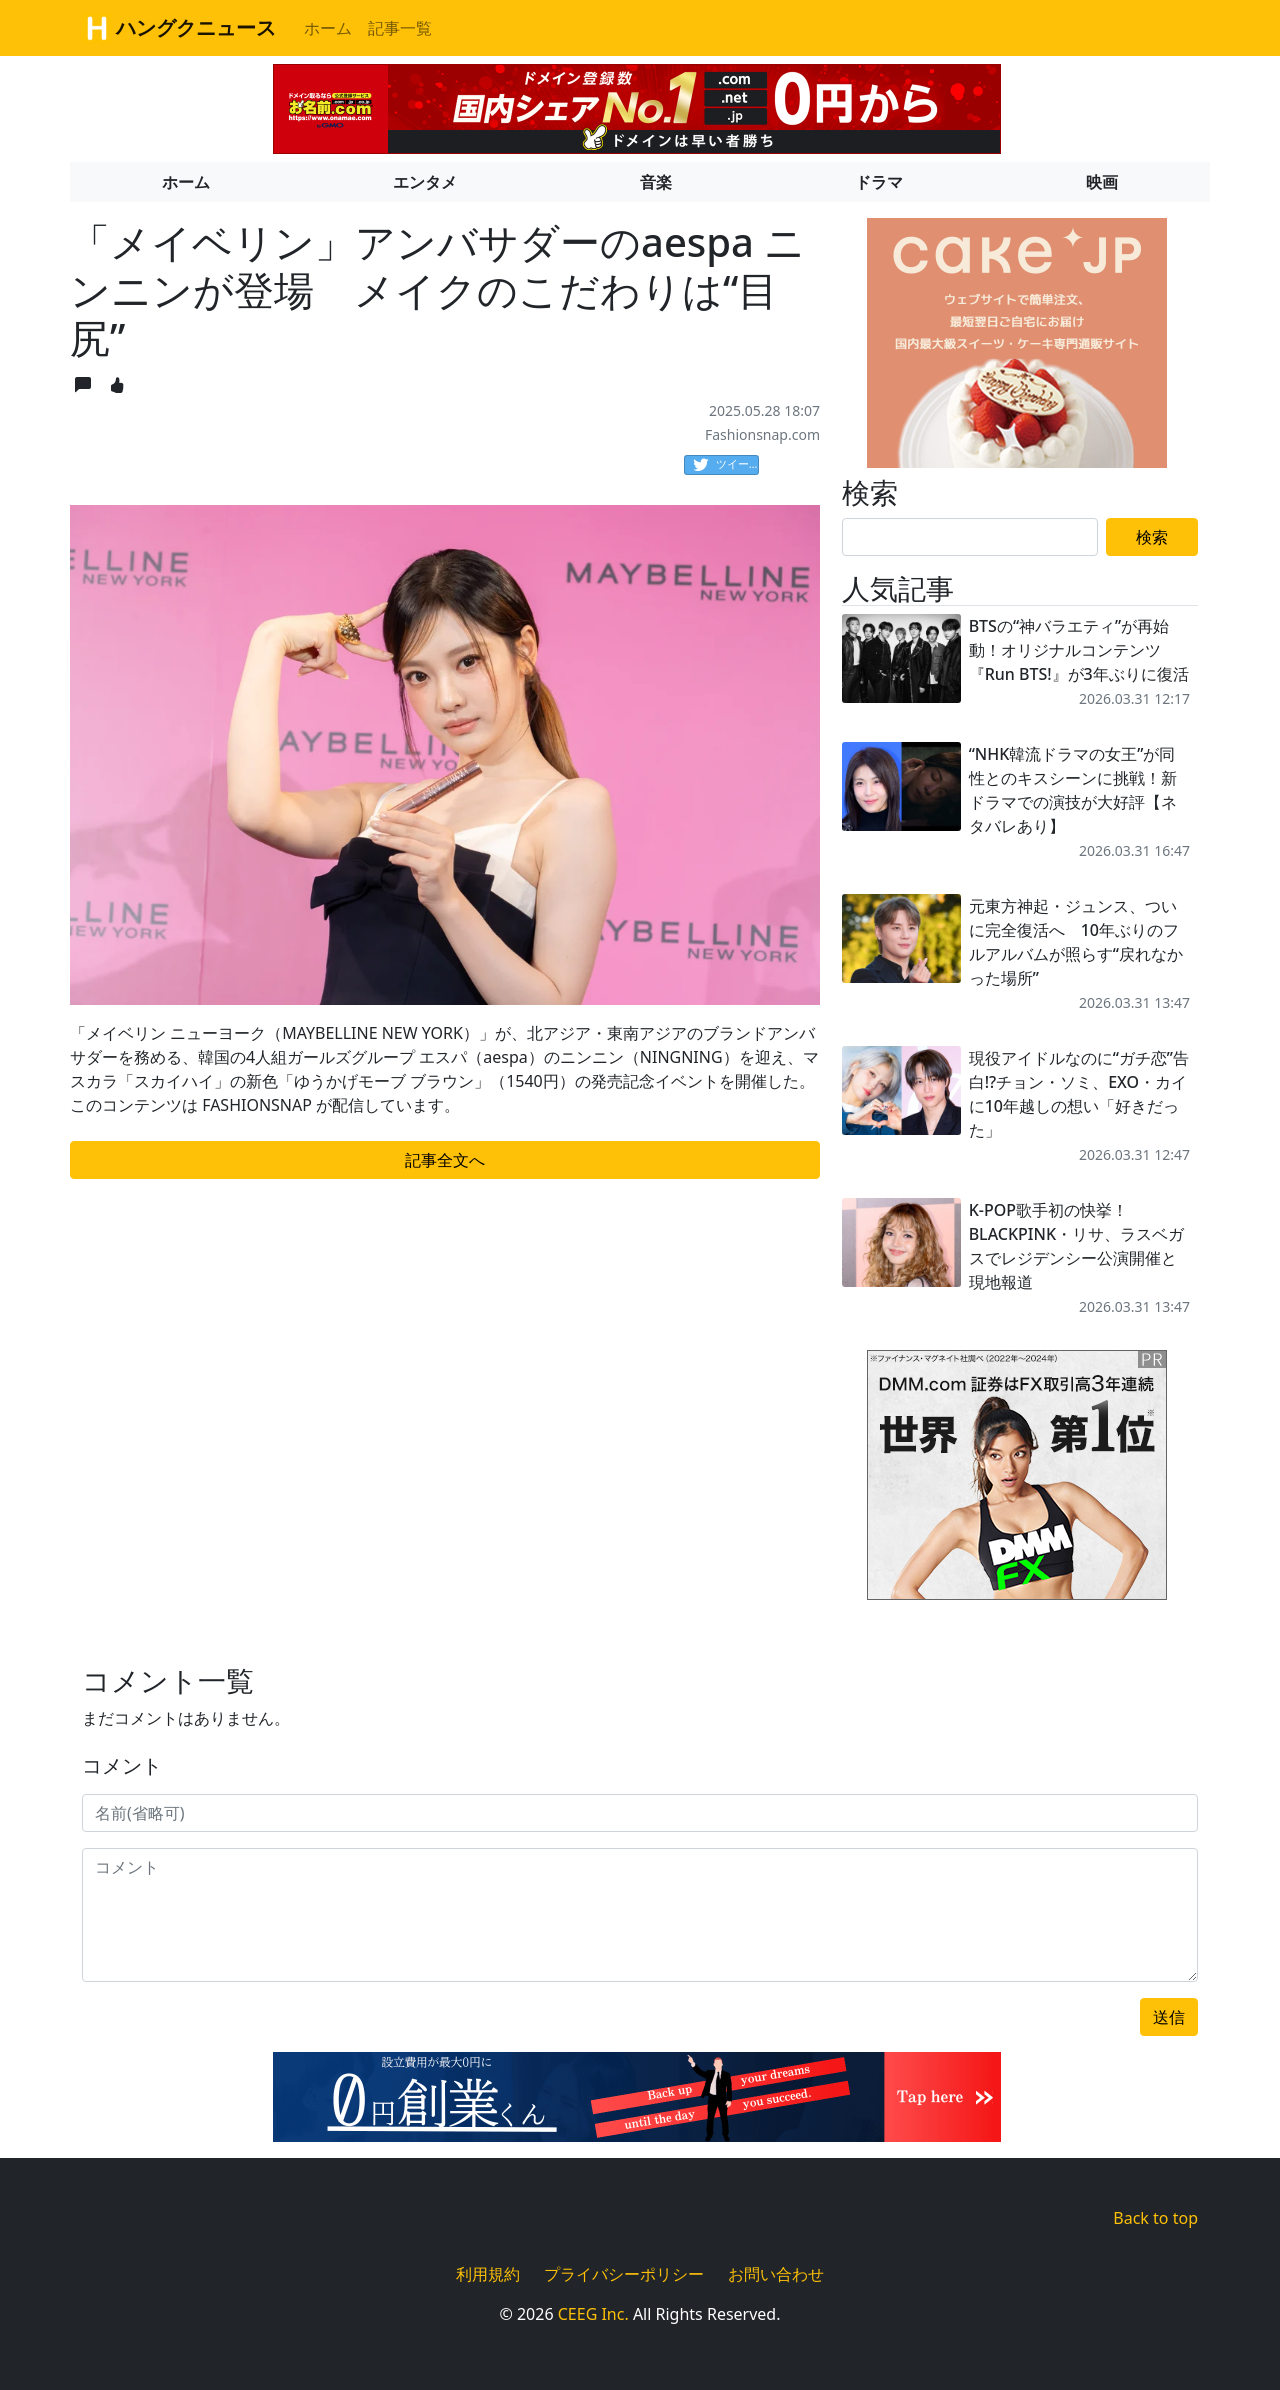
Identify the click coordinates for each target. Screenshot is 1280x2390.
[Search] (970, 537)
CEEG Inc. (593, 2314)
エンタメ (425, 182)
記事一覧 (400, 28)
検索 (1152, 537)
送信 (1169, 2017)
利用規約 (488, 2274)
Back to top (1155, 2218)
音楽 (656, 182)
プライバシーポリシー (624, 2274)
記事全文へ (445, 1160)
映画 (1102, 182)
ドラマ (879, 182)
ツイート (726, 465)
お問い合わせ (776, 2274)
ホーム (328, 28)
